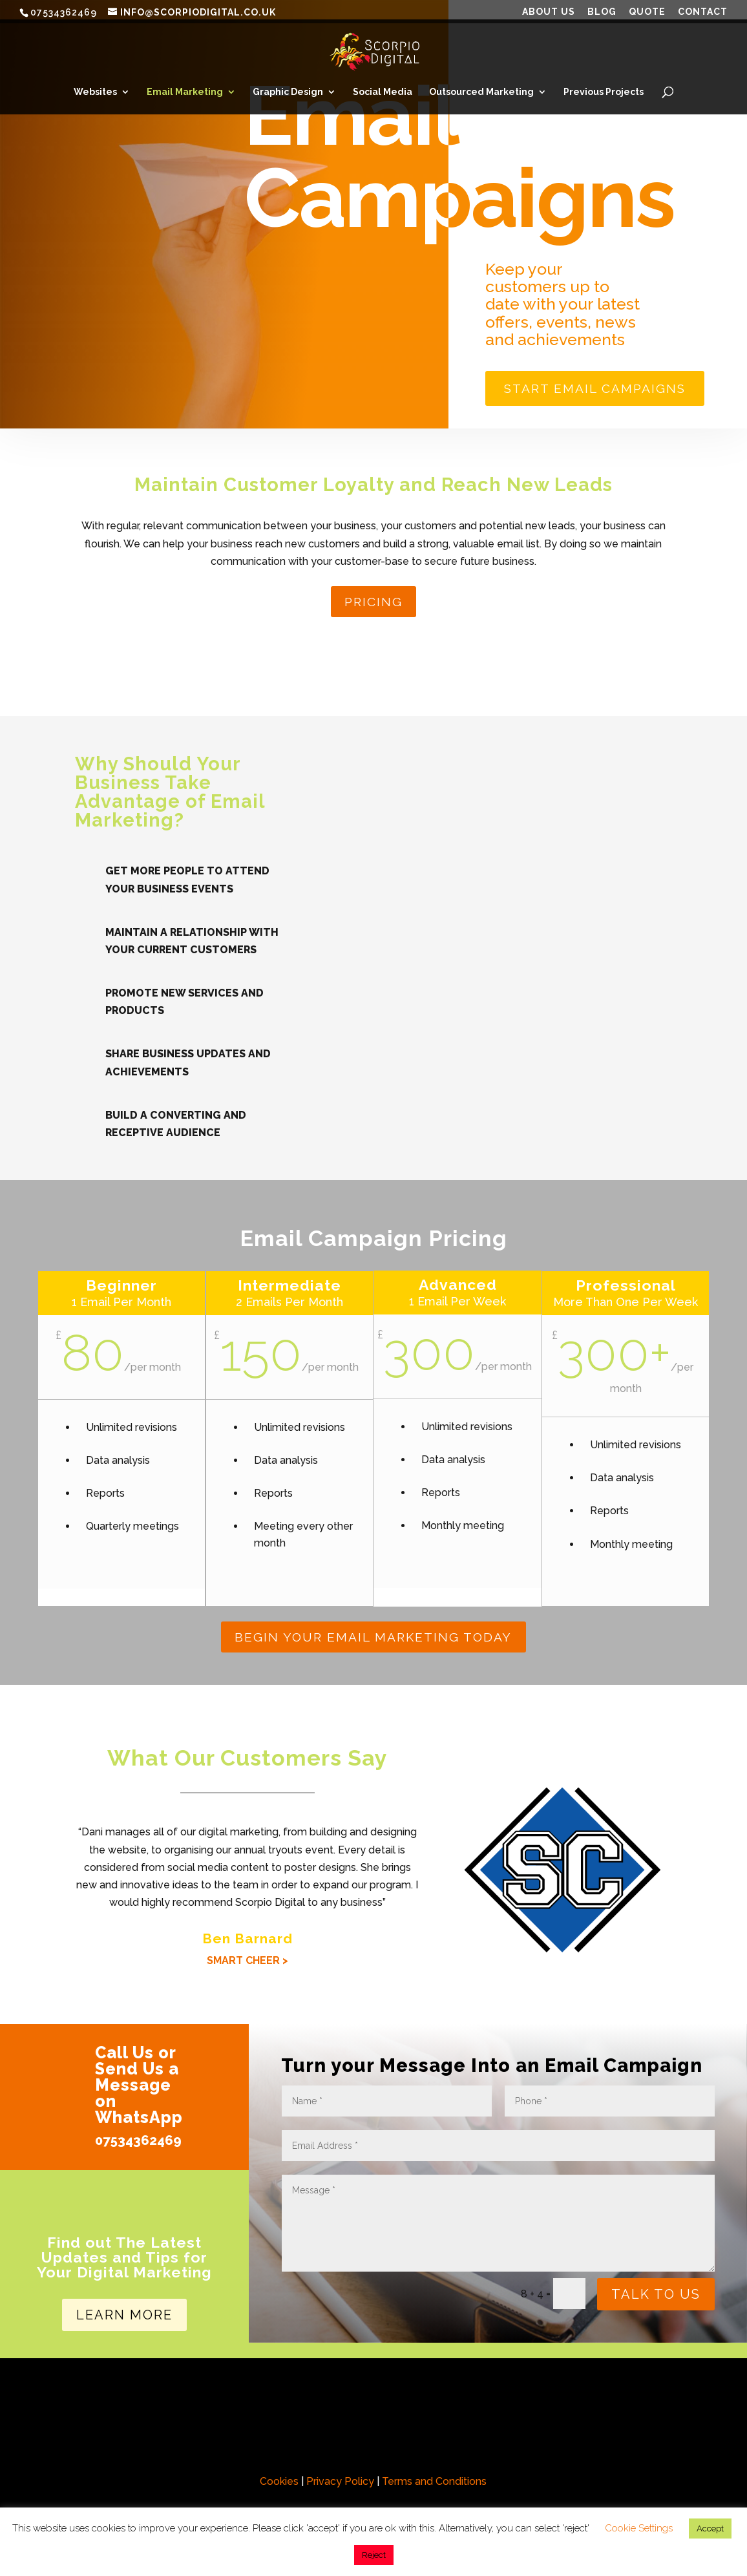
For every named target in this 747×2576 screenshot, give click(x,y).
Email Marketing (185, 92)
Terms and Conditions (434, 2488)
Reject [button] (374, 2555)
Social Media (382, 92)
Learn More (124, 2322)
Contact (703, 12)
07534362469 (138, 2147)
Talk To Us (655, 2301)
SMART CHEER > (247, 1967)
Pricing (373, 607)
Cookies (279, 2488)
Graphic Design (288, 92)
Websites (95, 92)
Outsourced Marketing (481, 92)
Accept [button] (710, 2528)
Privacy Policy (340, 2488)
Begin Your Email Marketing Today (373, 1643)
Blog (601, 12)
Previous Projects (603, 92)
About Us (548, 12)
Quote (647, 12)
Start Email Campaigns (604, 390)
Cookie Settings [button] (639, 2528)
